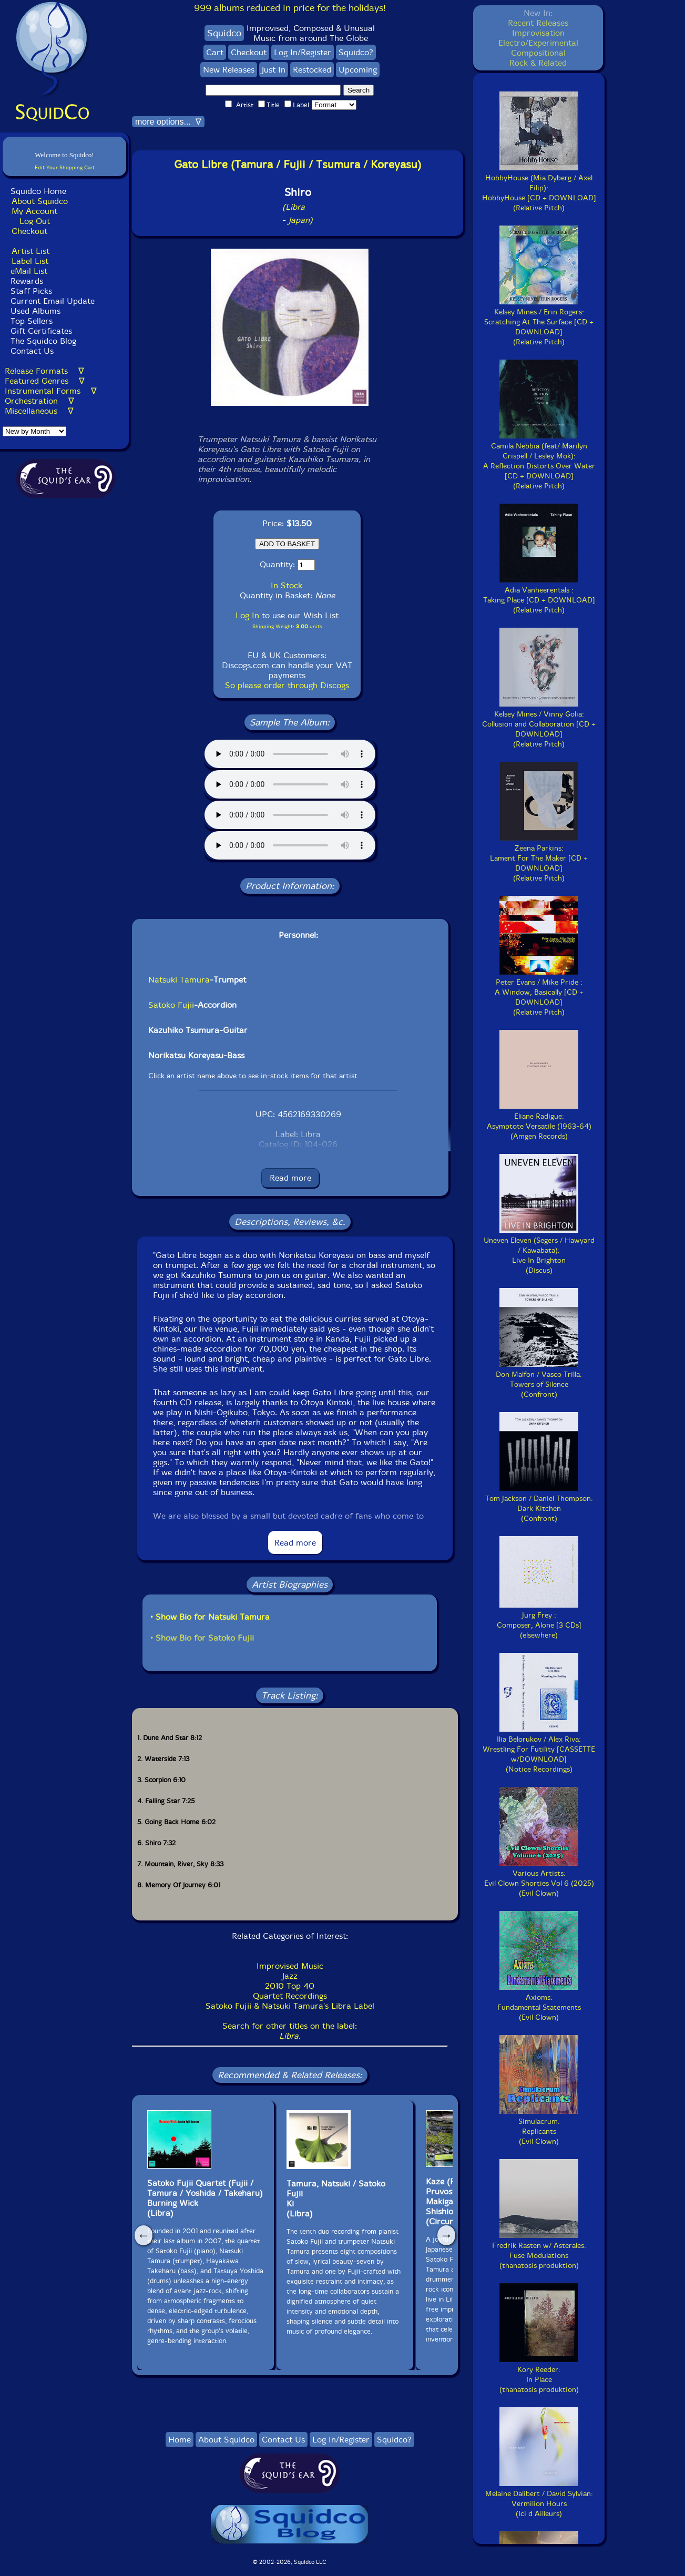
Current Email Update (51, 301)
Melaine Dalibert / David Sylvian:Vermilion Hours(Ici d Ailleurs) (539, 2498)
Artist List (30, 251)
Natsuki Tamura (179, 980)
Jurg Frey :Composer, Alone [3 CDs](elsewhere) (539, 1620)
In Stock (286, 585)
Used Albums (35, 311)
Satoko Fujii (171, 1005)
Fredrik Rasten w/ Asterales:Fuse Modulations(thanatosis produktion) (539, 2250)
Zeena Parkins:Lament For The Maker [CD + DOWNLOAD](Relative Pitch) (539, 858)
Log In (247, 615)
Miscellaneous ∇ (39, 411)
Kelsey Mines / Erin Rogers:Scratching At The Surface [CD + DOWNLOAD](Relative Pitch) (539, 322)
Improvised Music (290, 1966)
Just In (273, 70)
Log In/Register (302, 52)
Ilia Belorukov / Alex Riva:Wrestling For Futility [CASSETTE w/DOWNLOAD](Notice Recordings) (539, 1749)
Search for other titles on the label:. (289, 2031)
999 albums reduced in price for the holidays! (290, 8)
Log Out (34, 221)
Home (179, 2440)
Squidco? (356, 52)
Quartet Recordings (290, 1996)
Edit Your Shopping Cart (65, 167)
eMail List (29, 271)
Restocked (312, 70)
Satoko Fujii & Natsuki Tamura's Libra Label (290, 2006)
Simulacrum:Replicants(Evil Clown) (538, 2126)
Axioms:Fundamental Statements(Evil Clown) (539, 2002)
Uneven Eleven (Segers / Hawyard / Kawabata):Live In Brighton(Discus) (539, 1250)
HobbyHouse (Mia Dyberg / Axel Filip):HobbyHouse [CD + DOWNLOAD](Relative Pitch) (539, 187)
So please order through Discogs (287, 685)
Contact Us (31, 351)
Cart (214, 52)
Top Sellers (32, 321)
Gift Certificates (41, 331)
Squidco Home (38, 191)
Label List (30, 261)
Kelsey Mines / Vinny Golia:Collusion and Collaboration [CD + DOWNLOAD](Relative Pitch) (539, 724)
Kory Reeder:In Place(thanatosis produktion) (539, 2374)
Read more (290, 1178)
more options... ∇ (168, 121)
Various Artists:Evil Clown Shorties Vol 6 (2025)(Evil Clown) (539, 1878)
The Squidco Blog (43, 341)
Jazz (290, 1976)
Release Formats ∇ (44, 371)
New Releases (228, 70)
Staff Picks (31, 291)
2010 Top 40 (289, 1986)
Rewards (27, 281)
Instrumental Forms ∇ (51, 391)
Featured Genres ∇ (45, 381)
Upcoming (358, 70)
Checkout (29, 231)
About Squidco (40, 201)
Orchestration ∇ (39, 401)
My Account (34, 211)
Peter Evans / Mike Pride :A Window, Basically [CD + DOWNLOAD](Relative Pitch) (539, 992)
